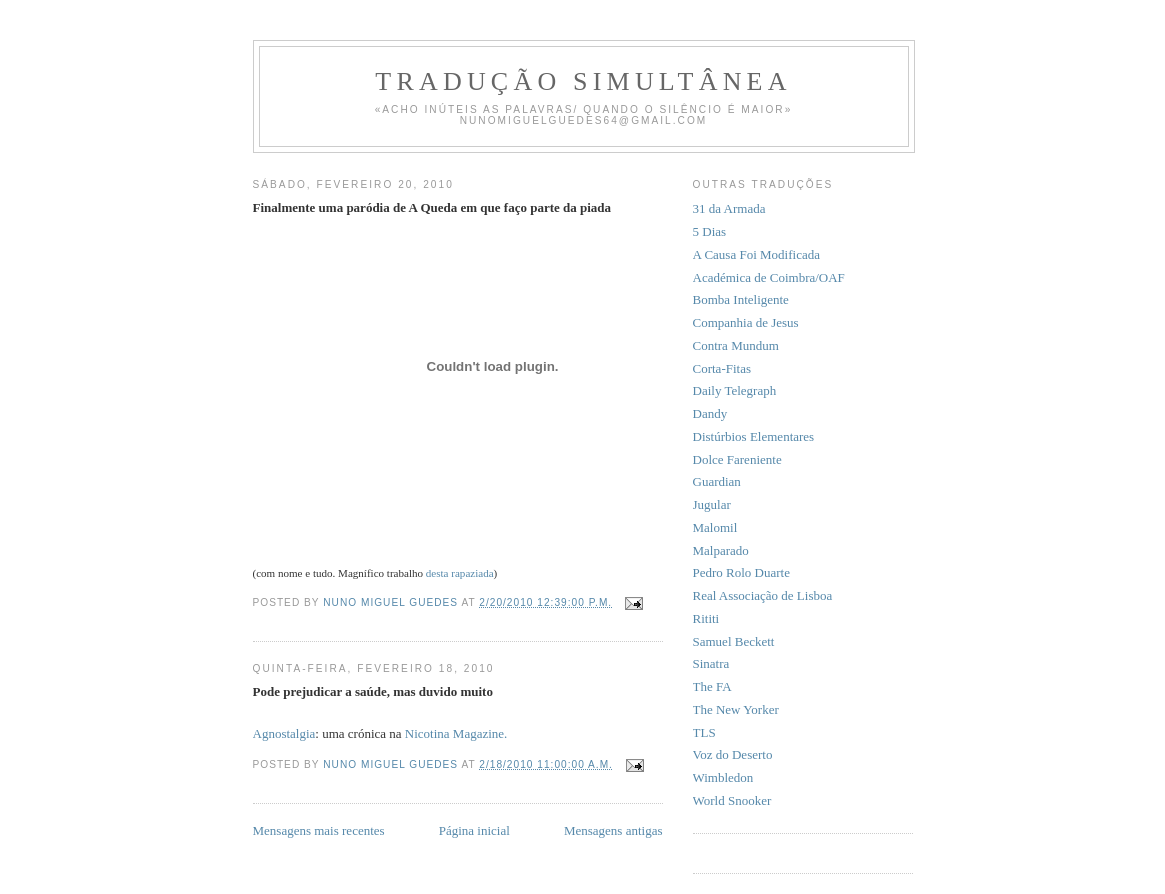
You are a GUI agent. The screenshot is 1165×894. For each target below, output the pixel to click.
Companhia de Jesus (746, 322)
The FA (712, 686)
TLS (704, 732)
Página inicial (474, 830)
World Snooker (732, 800)
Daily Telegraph (735, 390)
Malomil (715, 527)
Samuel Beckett (734, 641)
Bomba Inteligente (741, 299)
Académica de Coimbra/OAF (769, 277)
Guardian (717, 481)
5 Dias (710, 231)
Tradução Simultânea (583, 81)
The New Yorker (736, 709)
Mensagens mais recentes (319, 830)
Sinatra (711, 663)
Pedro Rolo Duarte (741, 572)
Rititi (706, 618)
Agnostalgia (284, 733)
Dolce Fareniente (737, 459)
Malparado (721, 550)
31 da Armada (729, 208)
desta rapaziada (460, 573)
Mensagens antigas (613, 830)
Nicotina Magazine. (456, 733)
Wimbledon (723, 777)
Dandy (710, 413)
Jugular (712, 504)
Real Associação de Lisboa (763, 595)
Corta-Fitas (722, 368)
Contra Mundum (736, 345)
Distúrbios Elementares (754, 436)
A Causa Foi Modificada (756, 254)
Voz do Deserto (733, 754)
